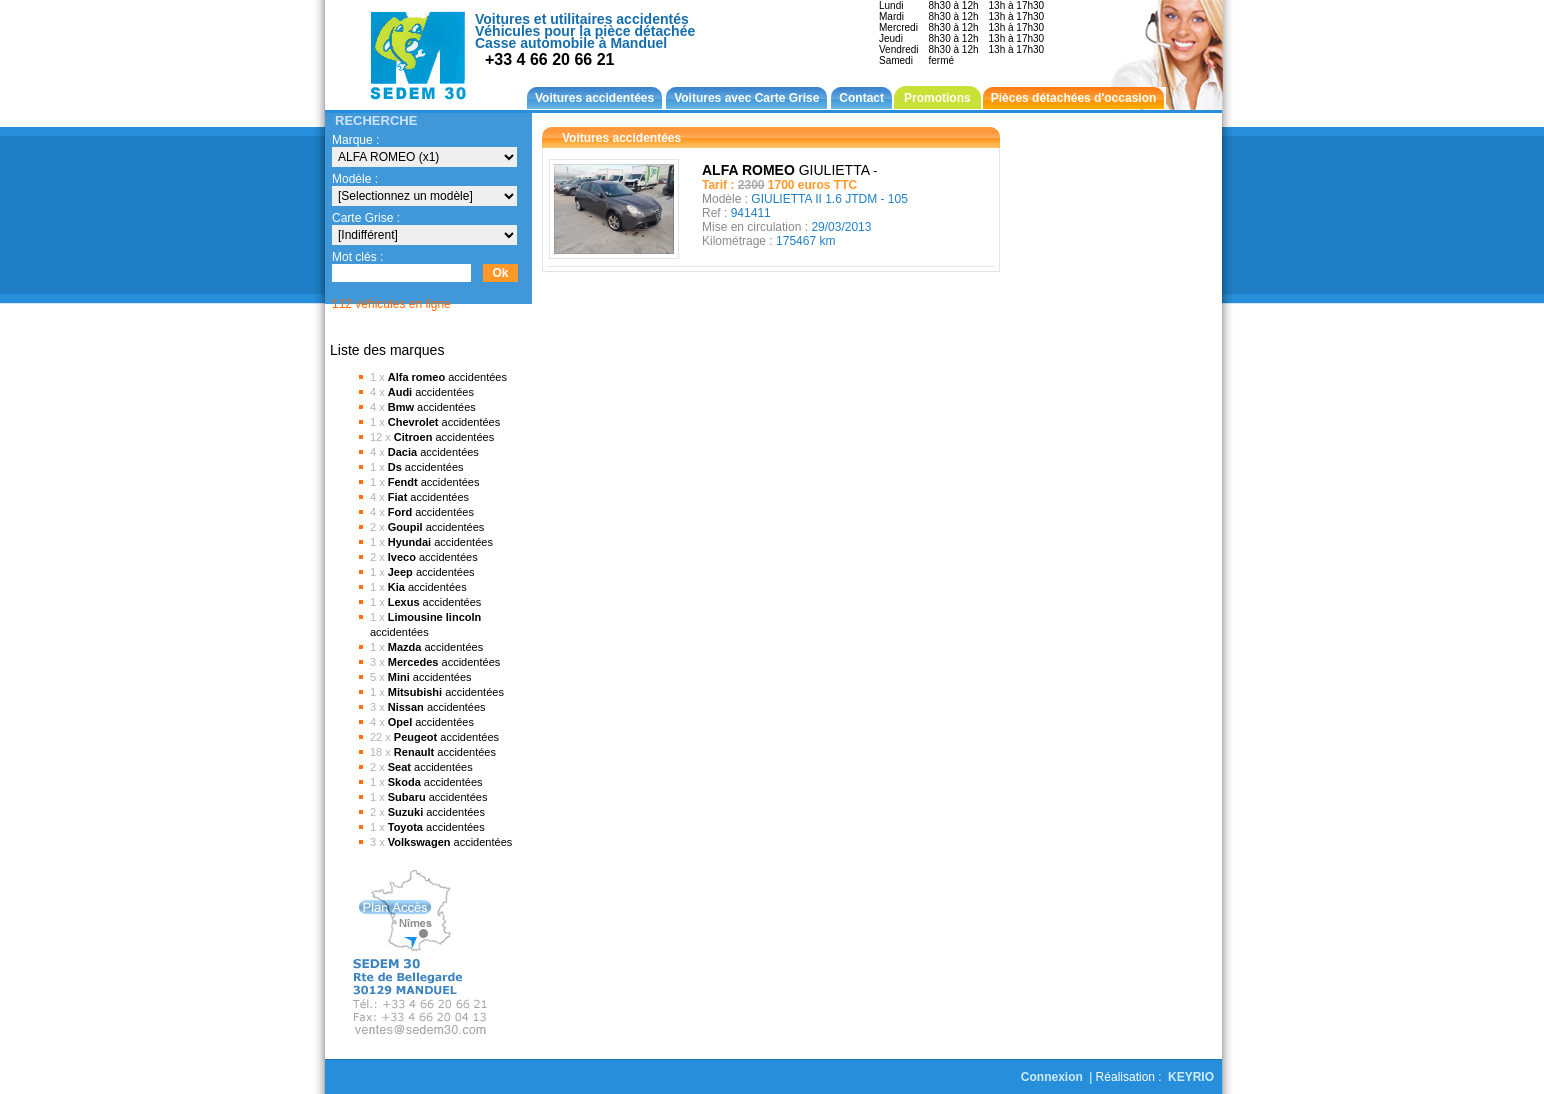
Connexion (1052, 1077)
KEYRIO (1191, 1077)
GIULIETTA (789, 170)
